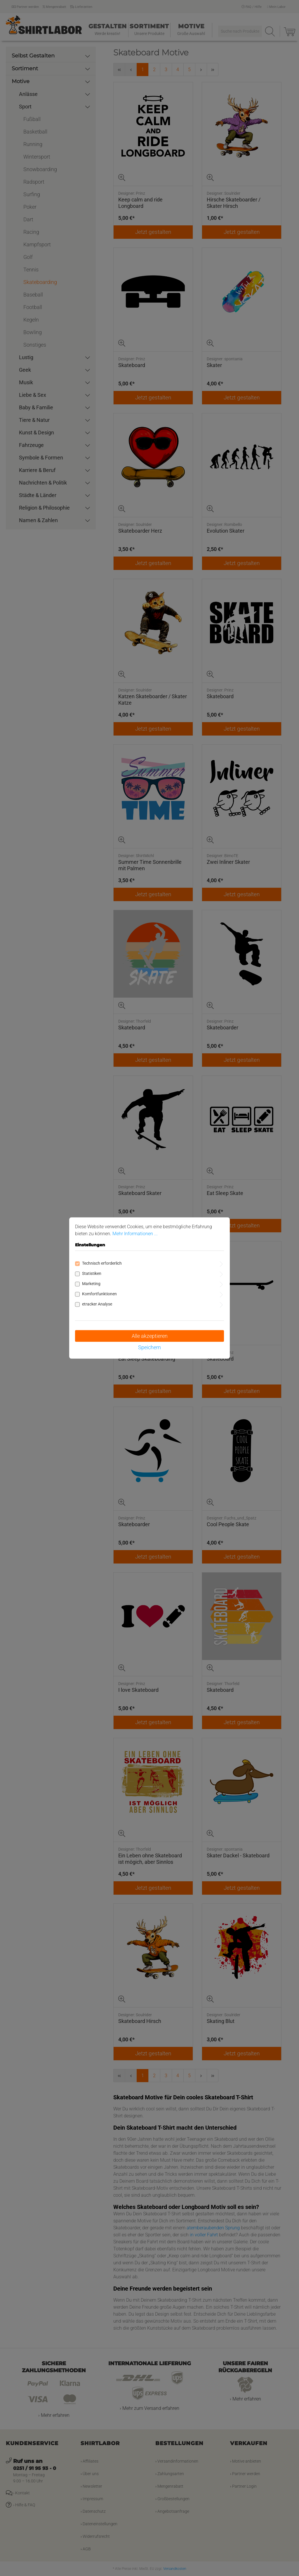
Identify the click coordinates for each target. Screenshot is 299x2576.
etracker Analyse (97, 1304)
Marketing (91, 1283)
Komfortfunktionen (99, 1293)
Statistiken (91, 1273)
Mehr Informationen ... (135, 1233)
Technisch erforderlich (102, 1263)
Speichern (149, 1347)
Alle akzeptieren (150, 1336)
